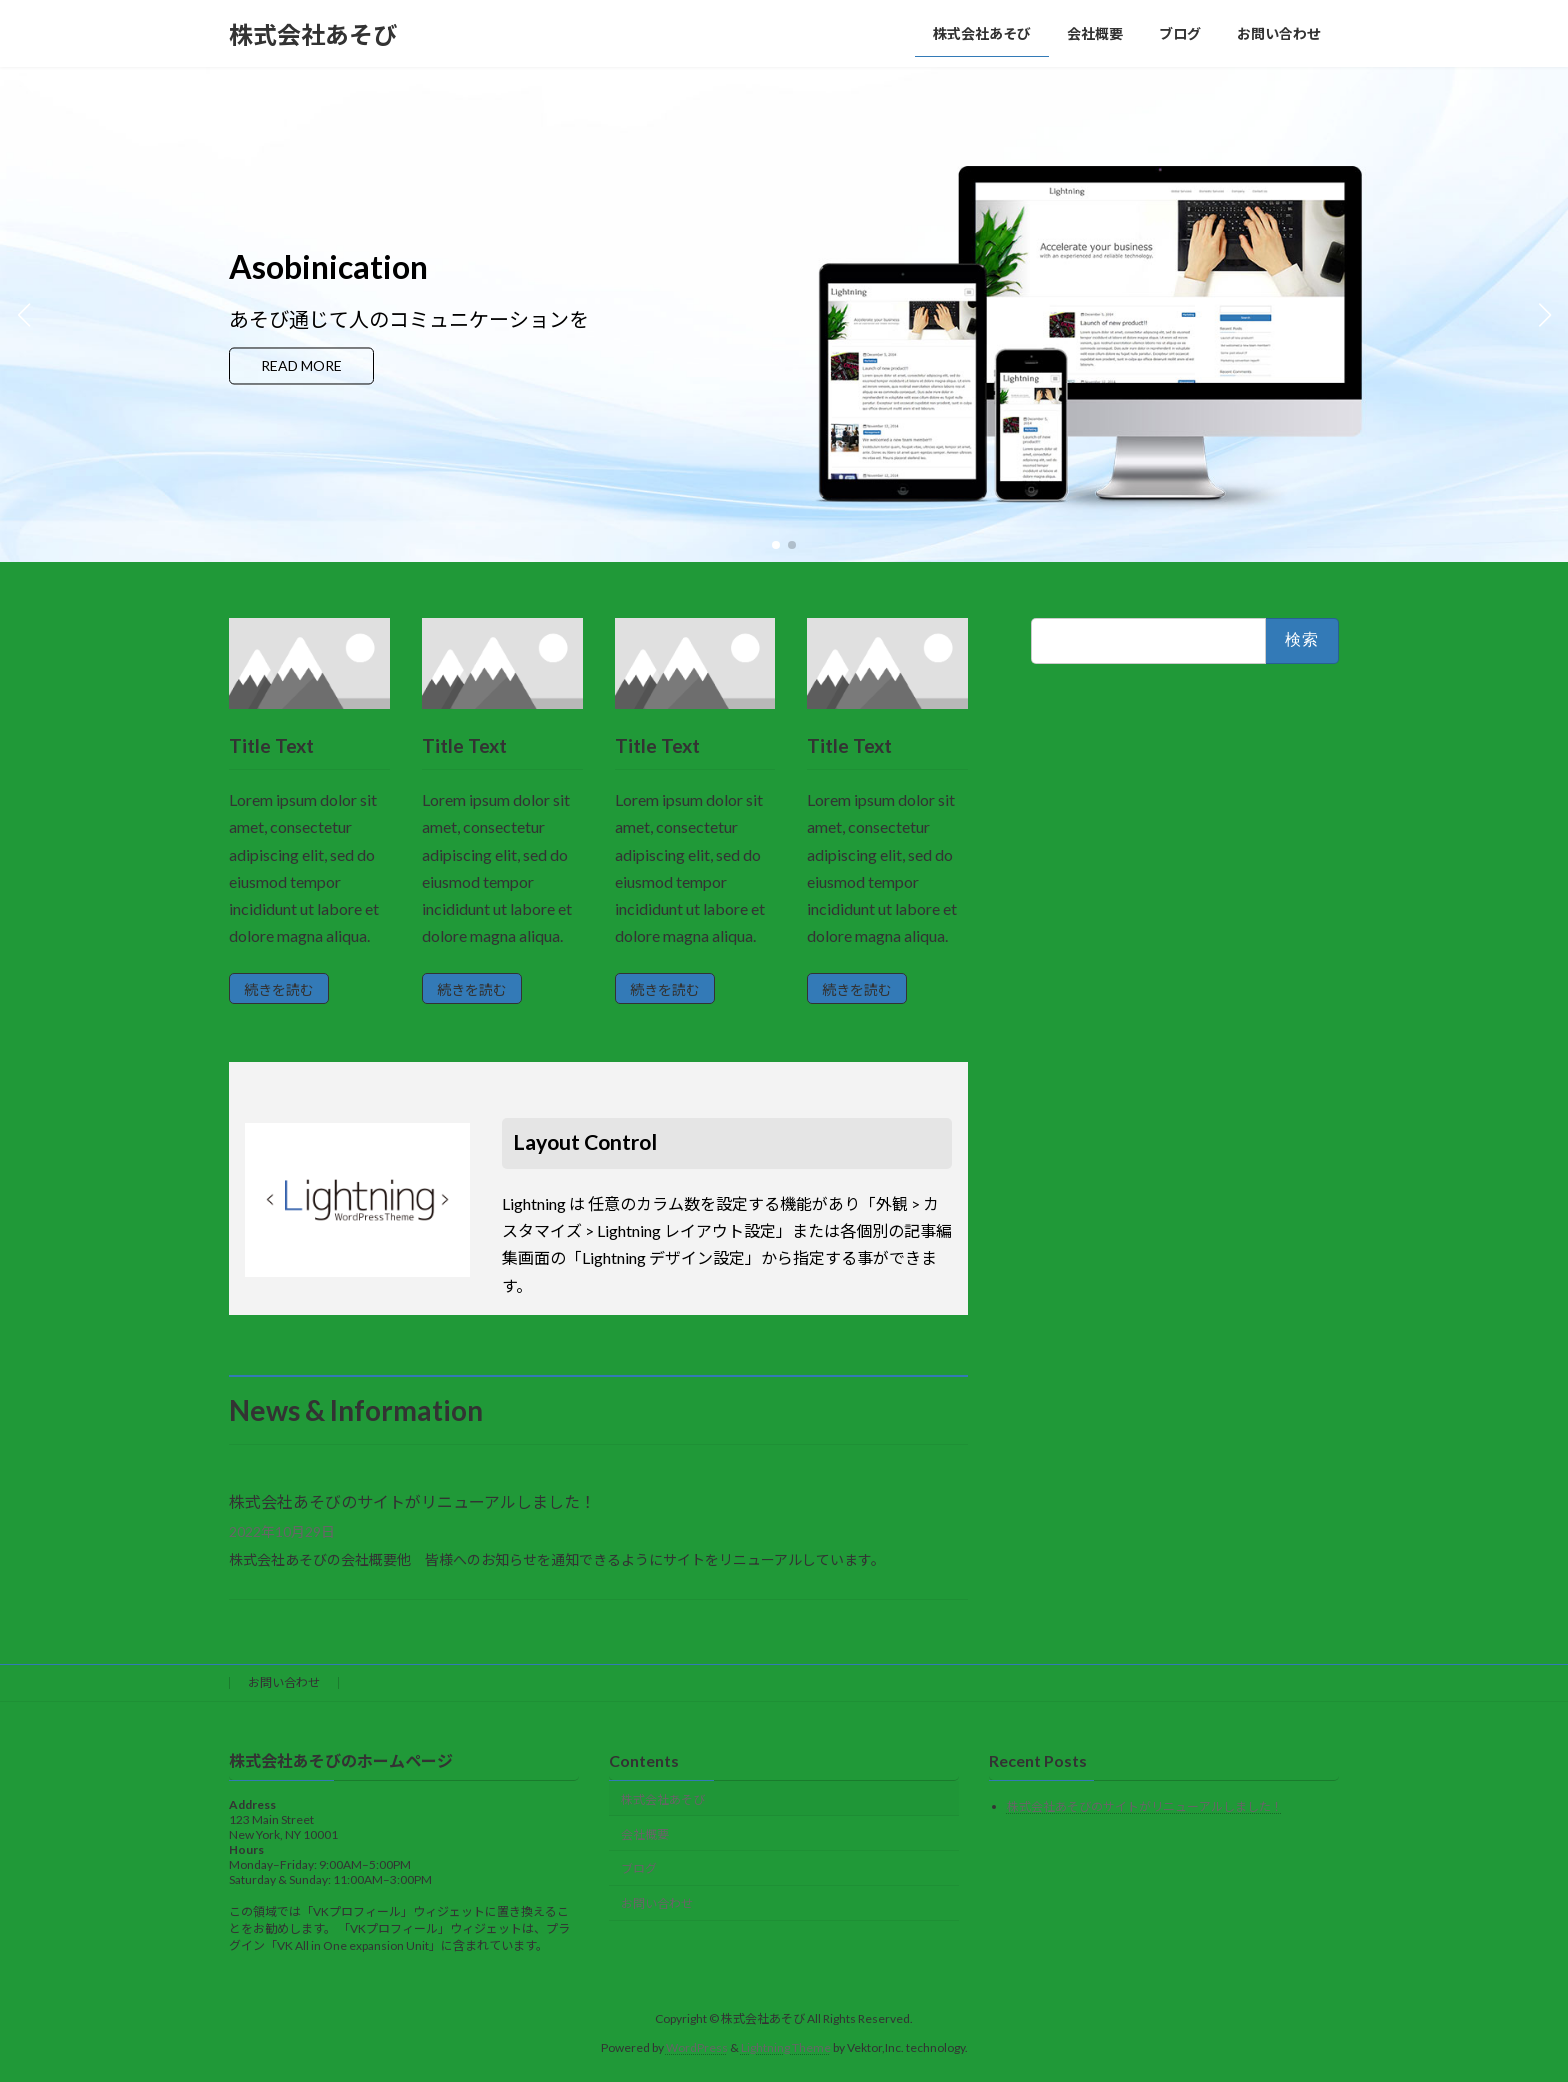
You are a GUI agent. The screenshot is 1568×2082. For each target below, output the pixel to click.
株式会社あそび (663, 1799)
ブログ (639, 1868)
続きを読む (279, 989)
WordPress (697, 2047)
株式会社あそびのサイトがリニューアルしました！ (412, 1501)
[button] (776, 545)
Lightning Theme (786, 2047)
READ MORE (311, 366)
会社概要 (645, 1834)
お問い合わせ (284, 1682)
